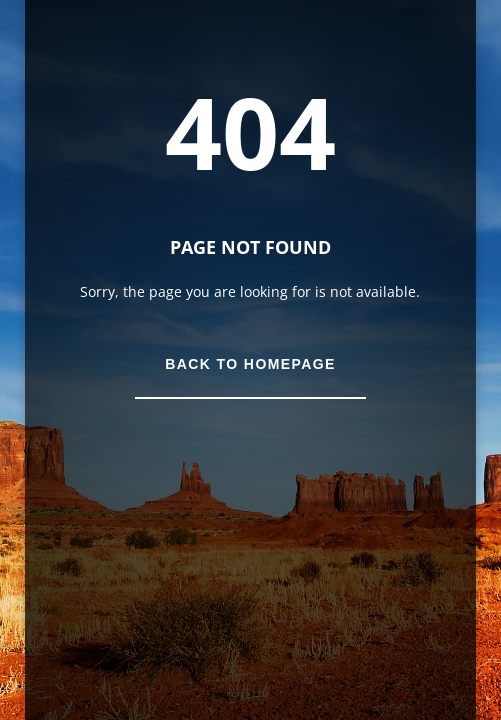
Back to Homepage (250, 364)
